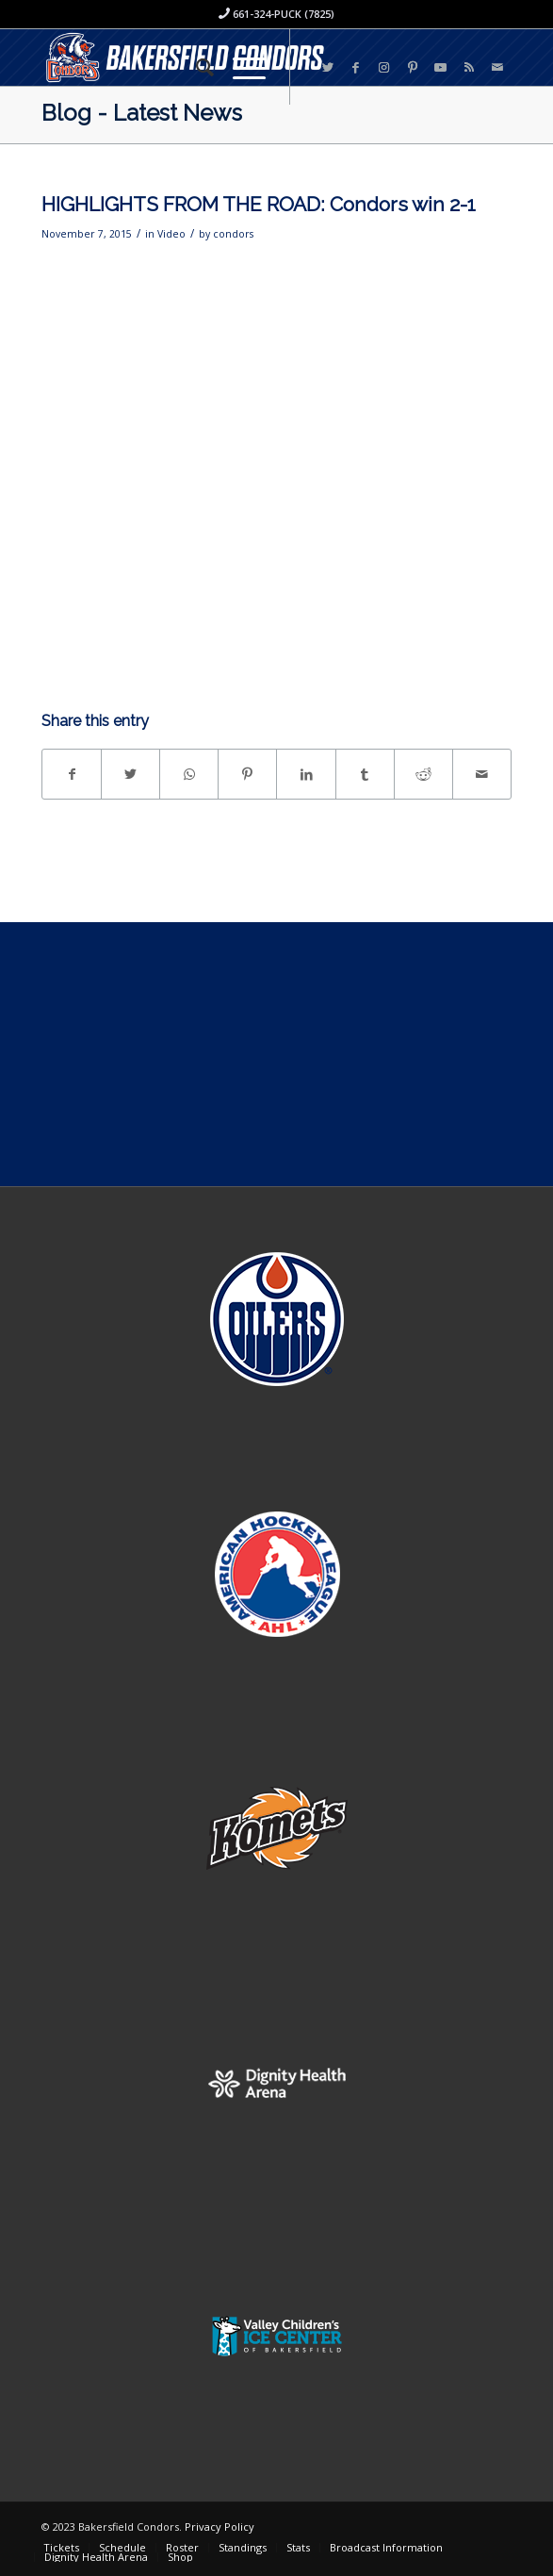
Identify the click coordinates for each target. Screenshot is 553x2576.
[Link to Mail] (497, 67)
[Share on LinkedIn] (305, 774)
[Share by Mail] (482, 774)
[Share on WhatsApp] (189, 774)
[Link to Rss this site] (469, 67)
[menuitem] (195, 67)
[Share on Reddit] (423, 774)
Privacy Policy (219, 2526)
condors (233, 233)
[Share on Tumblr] (365, 774)
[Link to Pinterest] (412, 67)
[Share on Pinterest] (247, 774)
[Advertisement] (276, 1054)
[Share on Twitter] (130, 774)
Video (171, 233)
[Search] (195, 67)
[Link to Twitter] (328, 67)
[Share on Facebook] (71, 774)
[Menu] (240, 67)
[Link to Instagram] (384, 67)
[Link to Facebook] (356, 67)
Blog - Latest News (141, 112)
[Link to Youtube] (441, 67)
